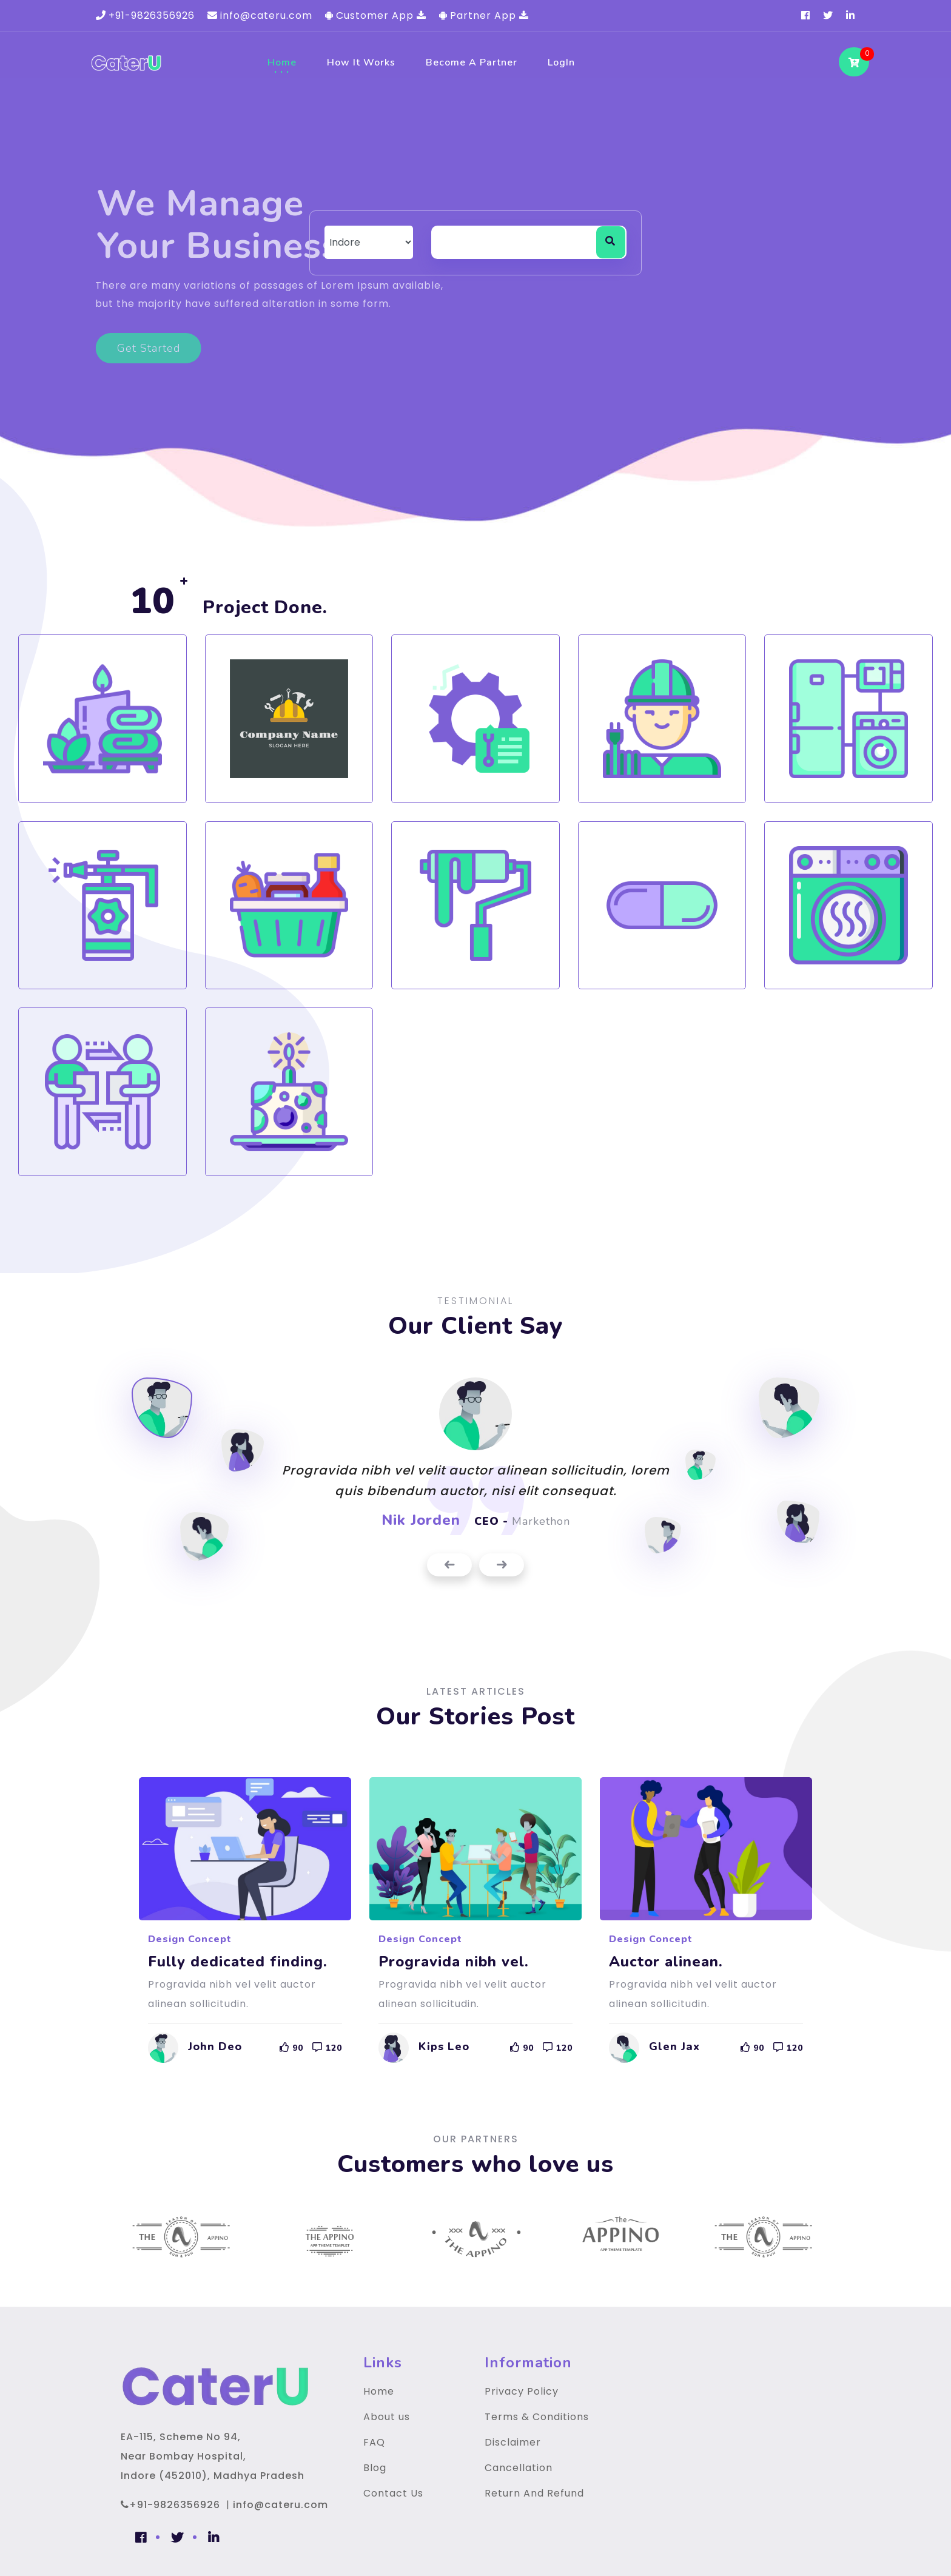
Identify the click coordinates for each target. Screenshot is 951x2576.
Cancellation (519, 2468)
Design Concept (190, 1939)
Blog (374, 2468)
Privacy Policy (522, 2391)
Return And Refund (534, 2493)
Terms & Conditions (537, 2417)
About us (386, 2417)
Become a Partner (471, 62)
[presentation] (449, 1565)
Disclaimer (513, 2442)
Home (282, 62)
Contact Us (393, 2493)
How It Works (361, 62)
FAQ (374, 2442)
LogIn (561, 62)
